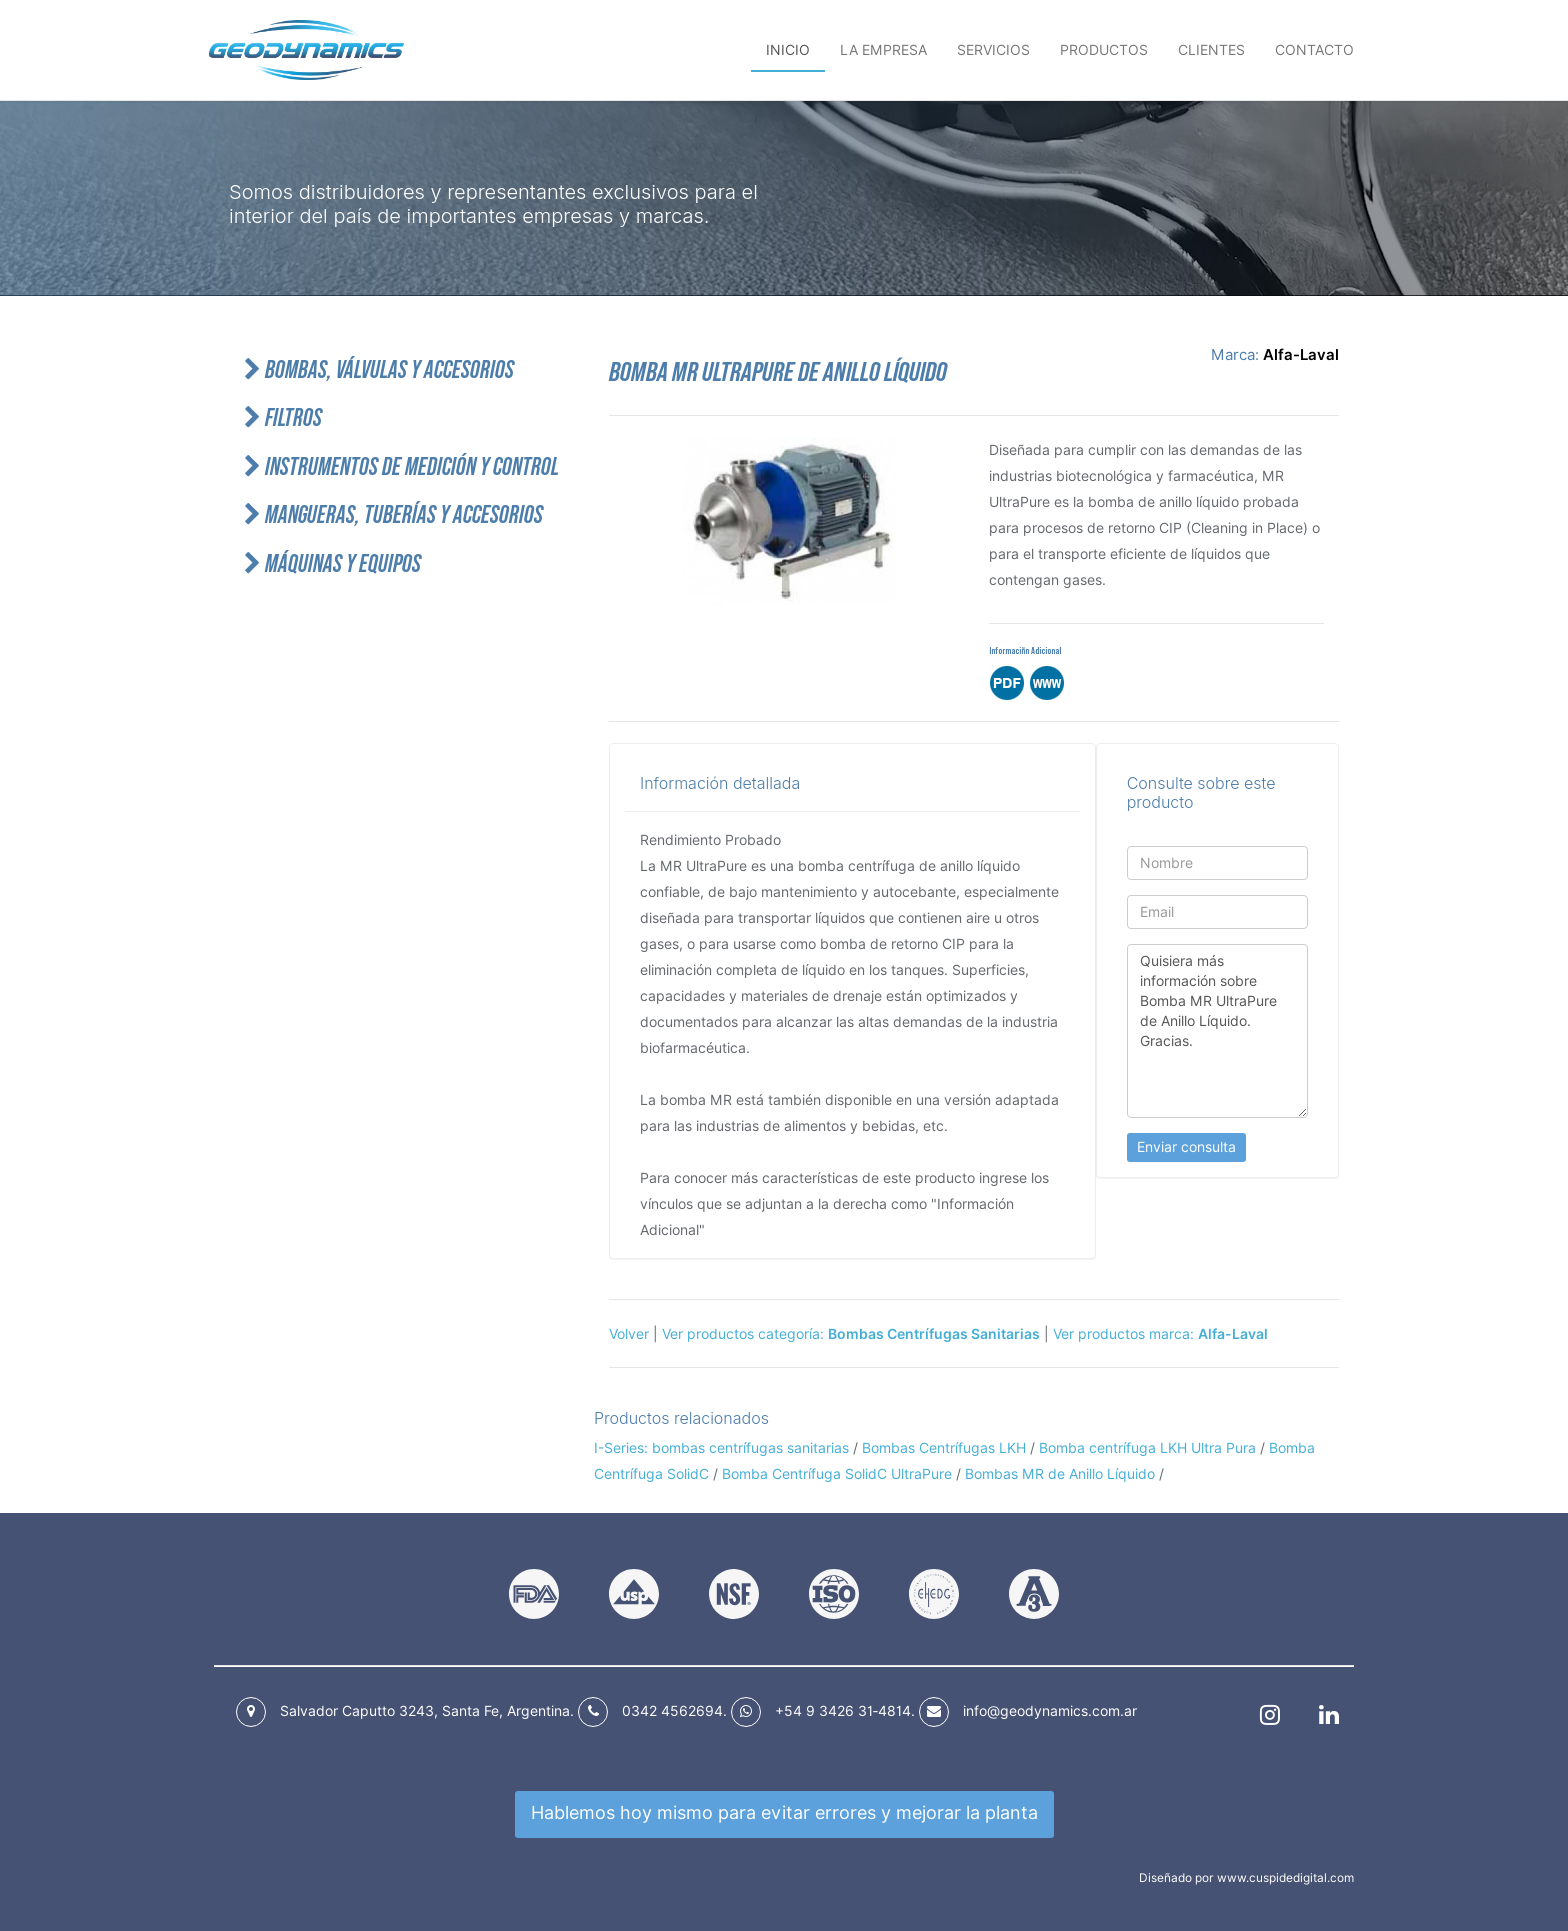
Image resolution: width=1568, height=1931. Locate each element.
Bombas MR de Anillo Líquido (1060, 1474)
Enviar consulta (1186, 1147)
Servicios (993, 50)
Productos (1104, 50)
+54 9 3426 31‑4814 (843, 1711)
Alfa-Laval (1301, 355)
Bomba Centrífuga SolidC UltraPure (837, 1474)
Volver (629, 1334)
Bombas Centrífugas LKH (944, 1448)
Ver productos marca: (1160, 1334)
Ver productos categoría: (851, 1334)
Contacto (1314, 50)
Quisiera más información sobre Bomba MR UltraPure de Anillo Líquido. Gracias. (1217, 1031)
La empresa (883, 50)
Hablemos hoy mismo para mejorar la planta (784, 1812)
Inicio (788, 50)
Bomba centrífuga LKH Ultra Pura (1147, 1448)
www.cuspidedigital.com (1285, 1878)
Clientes (1211, 50)
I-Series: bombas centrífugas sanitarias (721, 1448)
